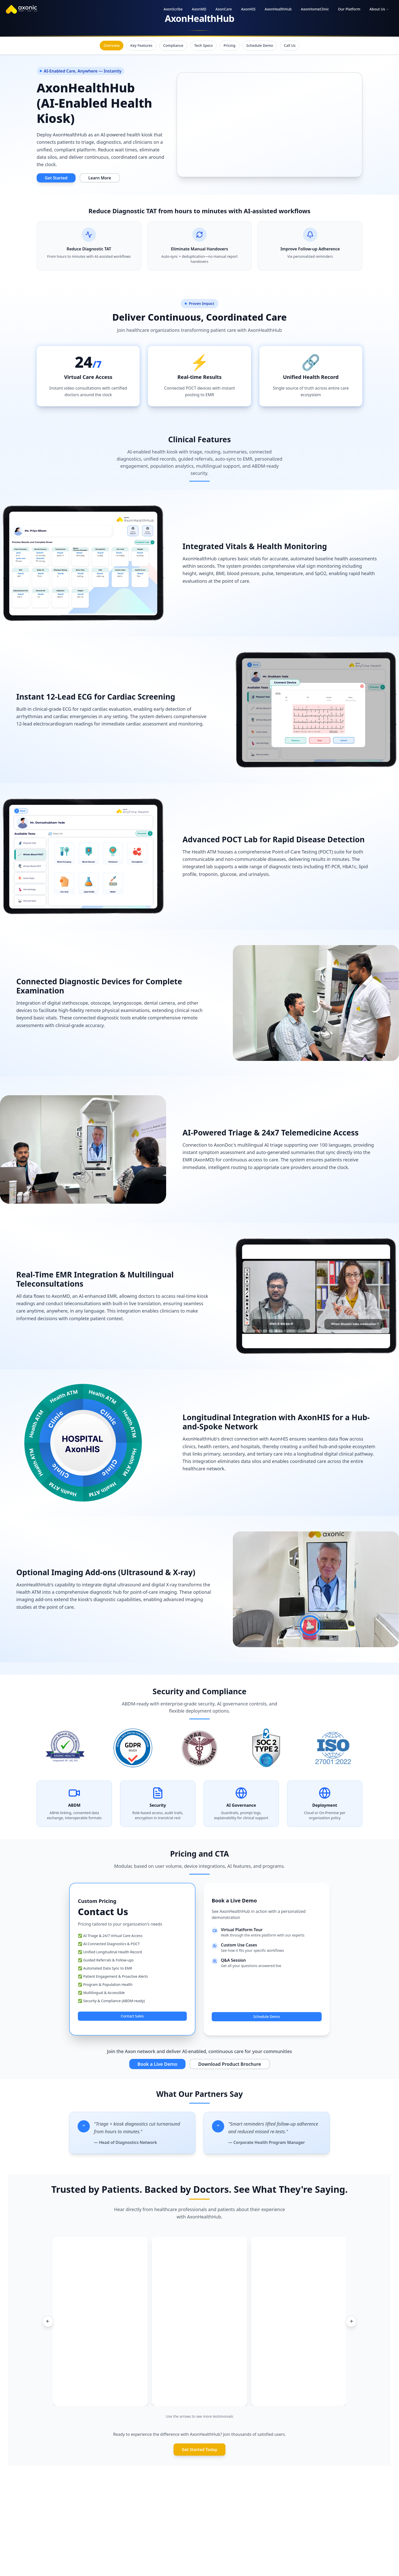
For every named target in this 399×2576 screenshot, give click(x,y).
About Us (379, 9)
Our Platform (349, 9)
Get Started (56, 179)
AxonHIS (248, 9)
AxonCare (223, 9)
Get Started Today (199, 2450)
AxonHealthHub (277, 9)
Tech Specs (204, 46)
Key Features (134, 46)
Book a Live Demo (157, 2065)
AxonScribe (172, 9)
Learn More (99, 179)
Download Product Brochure (229, 2065)
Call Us (300, 46)
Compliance (170, 46)
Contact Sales (132, 2017)
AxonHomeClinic (315, 9)
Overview (101, 46)
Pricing (233, 46)
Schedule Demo (266, 46)
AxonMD (198, 9)
